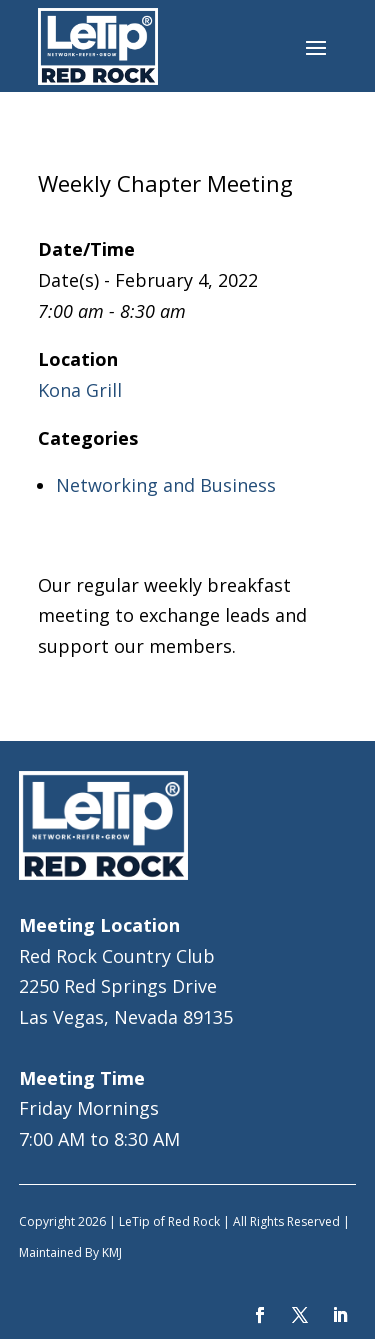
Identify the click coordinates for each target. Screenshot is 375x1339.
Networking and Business (166, 485)
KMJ (112, 1252)
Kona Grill (80, 390)
